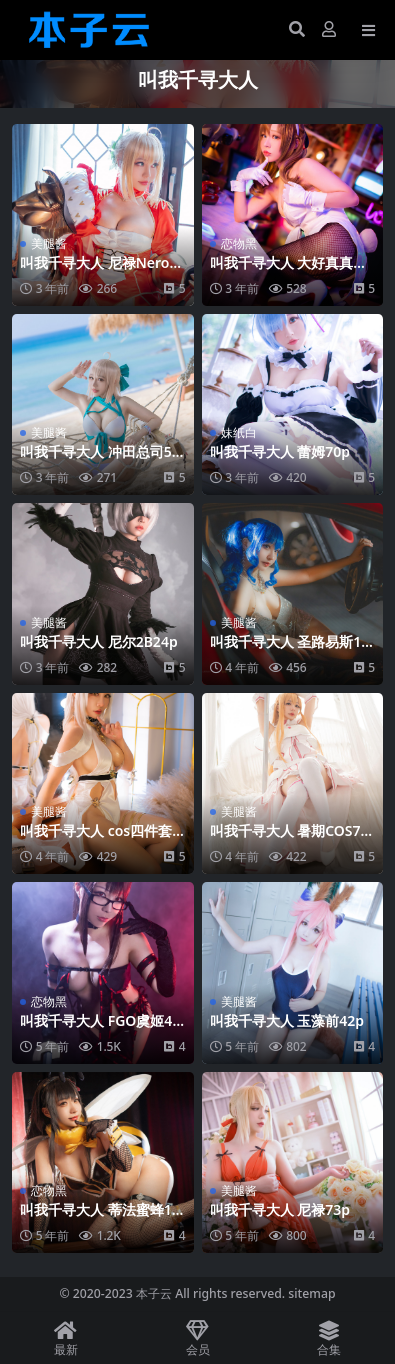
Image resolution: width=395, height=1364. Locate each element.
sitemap (311, 1293)
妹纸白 (239, 432)
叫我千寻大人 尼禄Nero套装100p (101, 271)
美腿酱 (49, 243)
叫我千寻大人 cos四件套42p (100, 839)
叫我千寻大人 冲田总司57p (100, 460)
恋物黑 (239, 243)
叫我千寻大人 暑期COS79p (289, 839)
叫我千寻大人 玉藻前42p (287, 1020)
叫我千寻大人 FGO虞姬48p (100, 1029)
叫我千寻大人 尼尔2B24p (99, 641)
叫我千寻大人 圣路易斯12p (290, 650)
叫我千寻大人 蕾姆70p (280, 451)
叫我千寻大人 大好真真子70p (289, 271)
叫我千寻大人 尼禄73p (280, 1209)
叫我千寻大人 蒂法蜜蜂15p (100, 1218)
